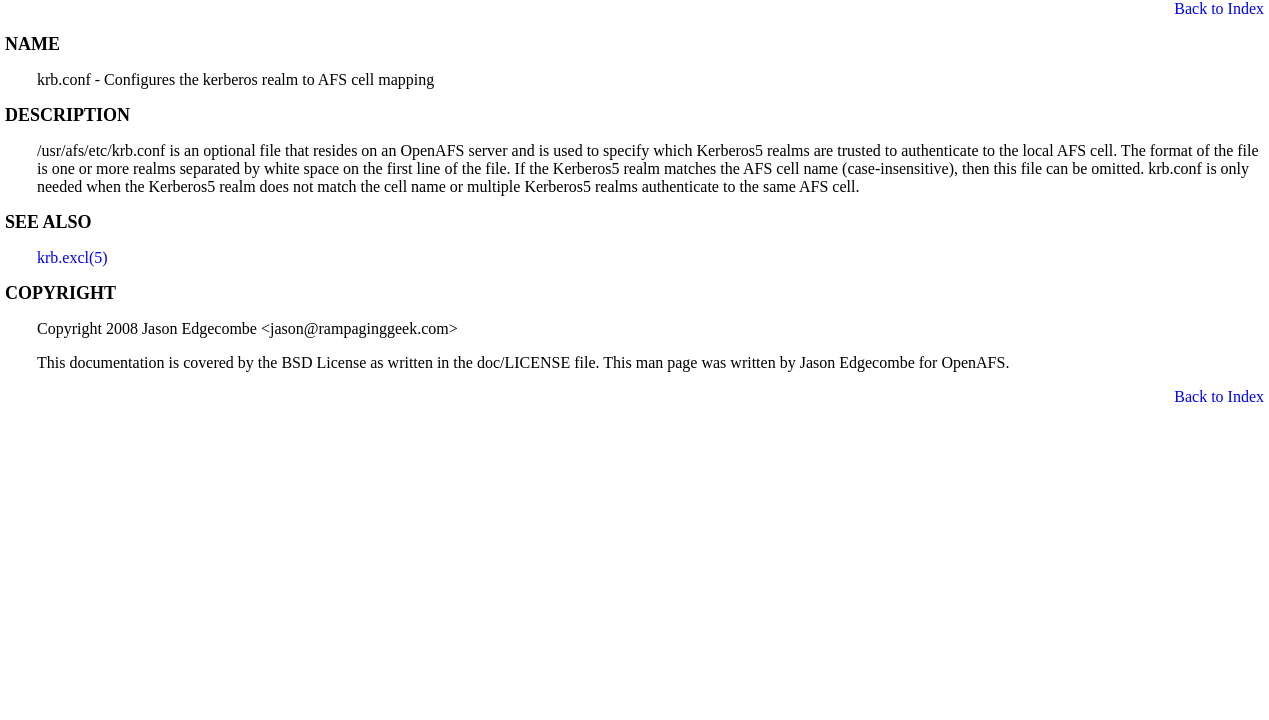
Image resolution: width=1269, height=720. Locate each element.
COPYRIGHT (60, 293)
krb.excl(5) (72, 257)
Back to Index (1219, 8)
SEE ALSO (48, 222)
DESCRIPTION (67, 115)
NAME (32, 44)
